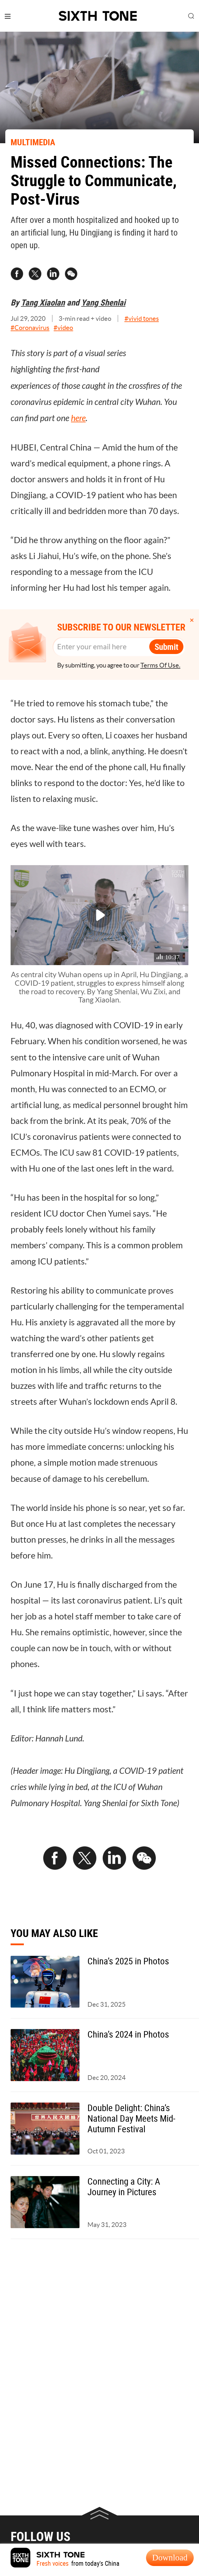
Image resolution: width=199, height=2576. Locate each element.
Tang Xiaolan (43, 302)
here (78, 418)
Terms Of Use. (160, 665)
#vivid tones (142, 318)
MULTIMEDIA (33, 142)
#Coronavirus (30, 327)
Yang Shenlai (103, 302)
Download (170, 2557)
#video (63, 327)
